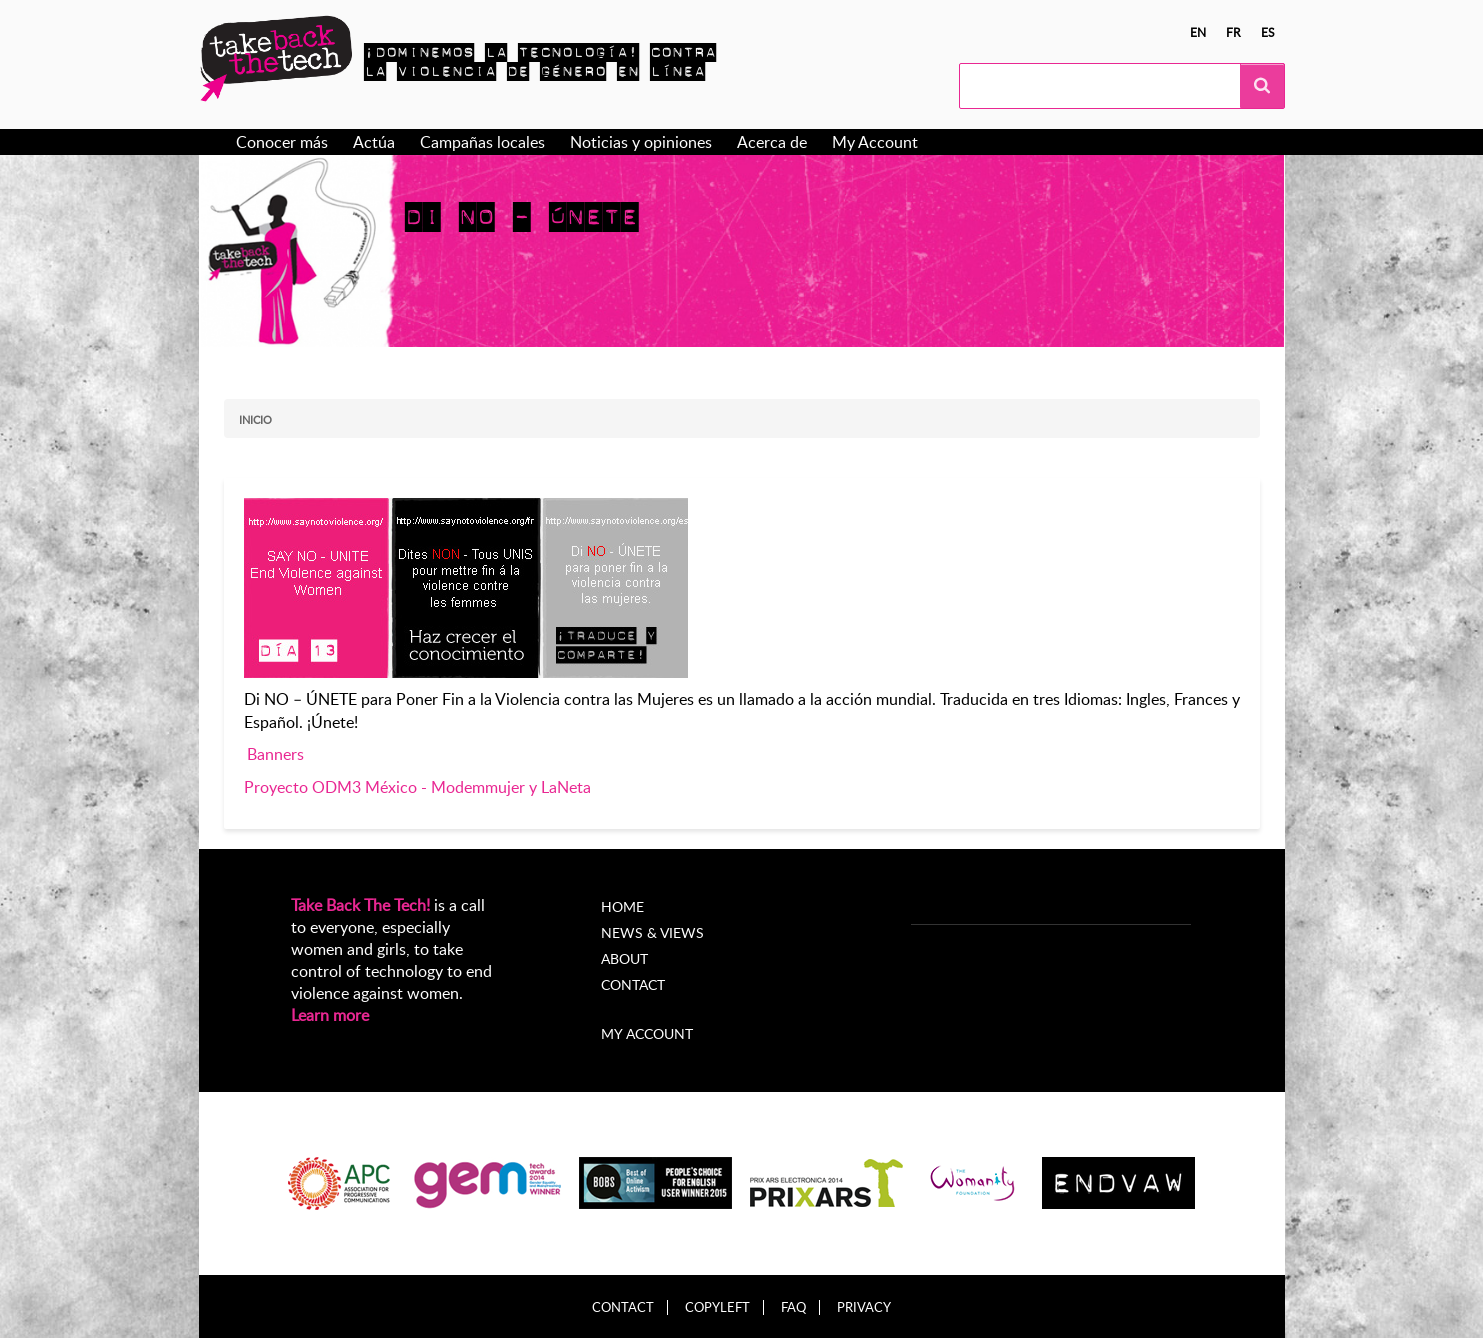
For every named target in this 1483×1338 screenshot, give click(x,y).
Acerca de (772, 142)
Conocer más (282, 142)
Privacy (864, 1307)
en (1198, 32)
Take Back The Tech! (360, 905)
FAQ (793, 1307)
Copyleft (717, 1307)
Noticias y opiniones (641, 142)
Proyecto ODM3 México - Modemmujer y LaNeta (417, 787)
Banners (275, 754)
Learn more (330, 1015)
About (624, 958)
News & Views (652, 932)
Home (622, 906)
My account (647, 1033)
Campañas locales (482, 142)
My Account (875, 142)
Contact (633, 984)
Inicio (255, 419)
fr (1233, 32)
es (1268, 32)
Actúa (374, 142)
